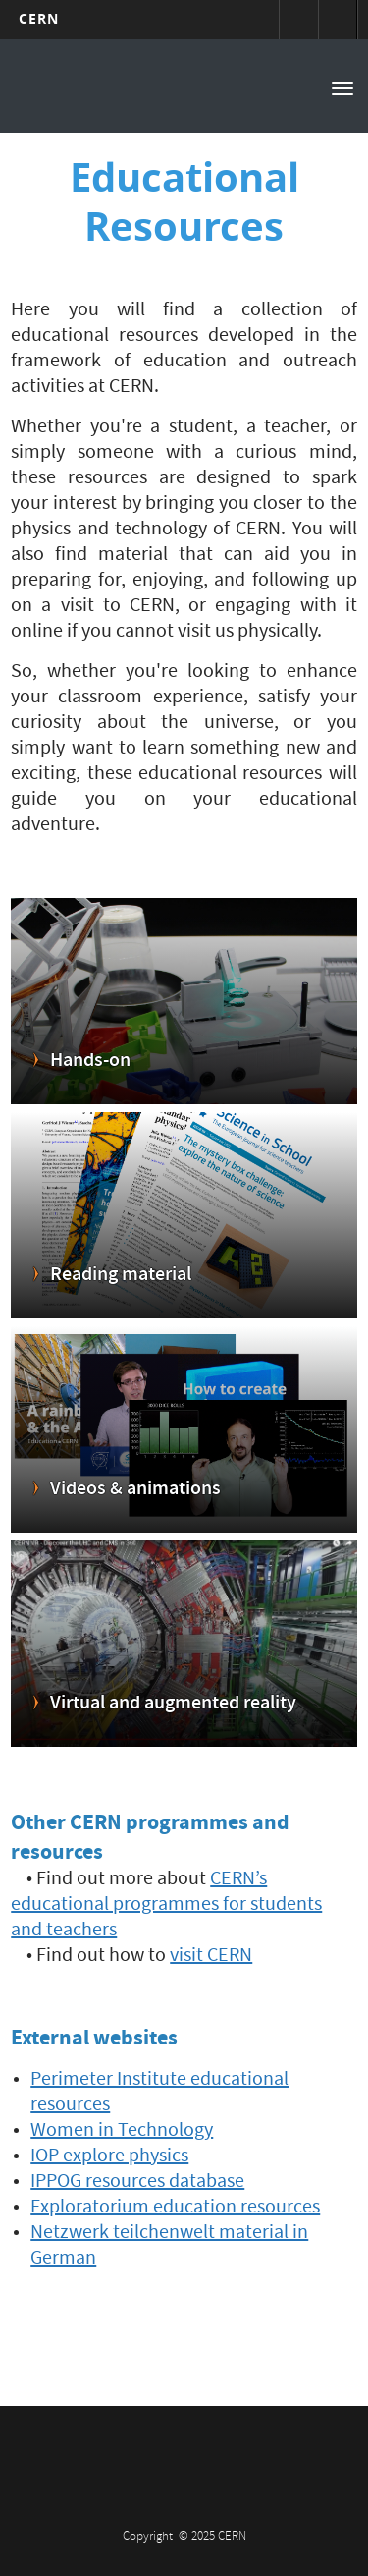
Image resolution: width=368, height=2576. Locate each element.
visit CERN (211, 1957)
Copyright (149, 2537)
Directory (337, 19)
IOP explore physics (109, 2157)
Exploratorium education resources (175, 2208)
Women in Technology (121, 2132)
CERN (39, 18)
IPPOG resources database (137, 2183)
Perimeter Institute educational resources (159, 2093)
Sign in (298, 19)
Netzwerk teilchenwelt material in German (169, 2246)
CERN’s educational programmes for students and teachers (166, 1906)
